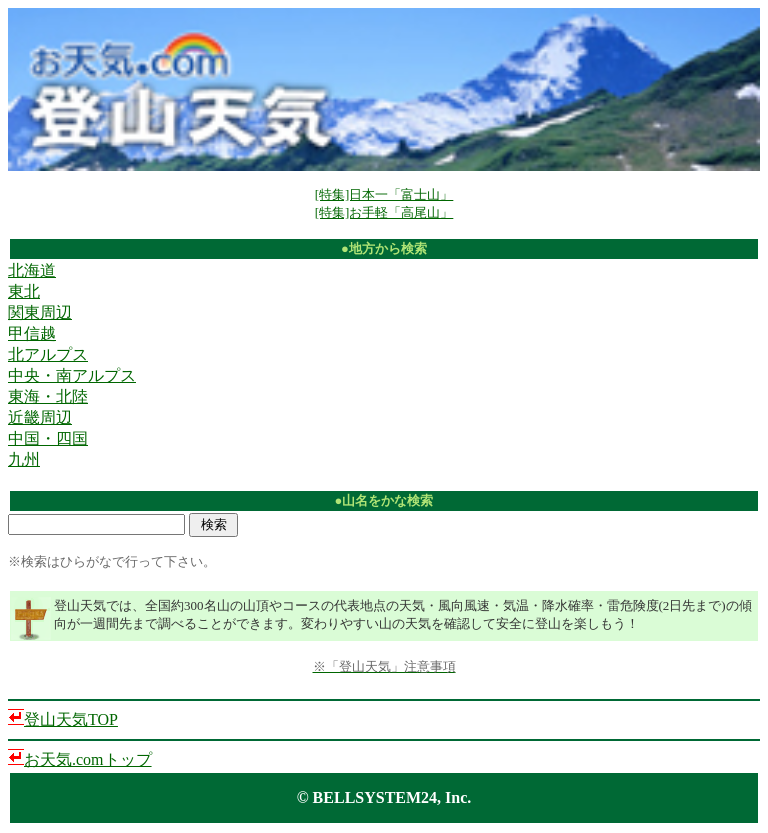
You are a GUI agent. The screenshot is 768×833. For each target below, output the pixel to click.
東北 (24, 291)
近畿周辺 (40, 417)
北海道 (32, 270)
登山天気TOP (71, 719)
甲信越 (32, 333)
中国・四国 (48, 438)
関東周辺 (40, 312)
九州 (24, 459)
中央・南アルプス (72, 375)
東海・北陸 (48, 396)
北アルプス (48, 354)
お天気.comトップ (88, 759)
